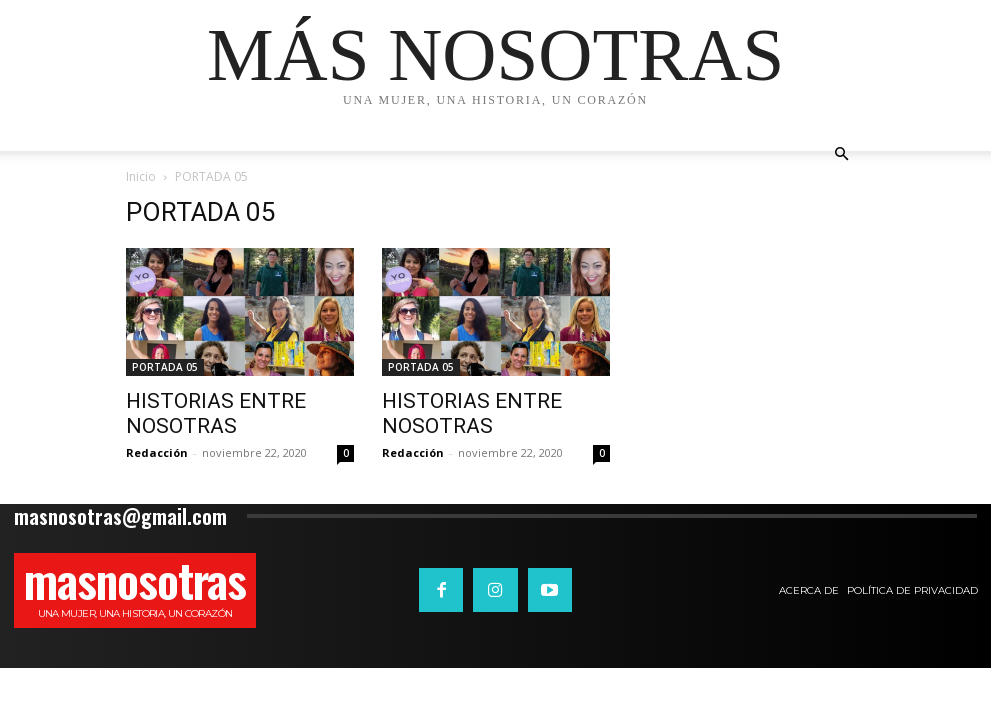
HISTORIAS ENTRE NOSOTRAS (216, 413)
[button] (842, 154)
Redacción (157, 452)
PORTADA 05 (165, 367)
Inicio (141, 176)
